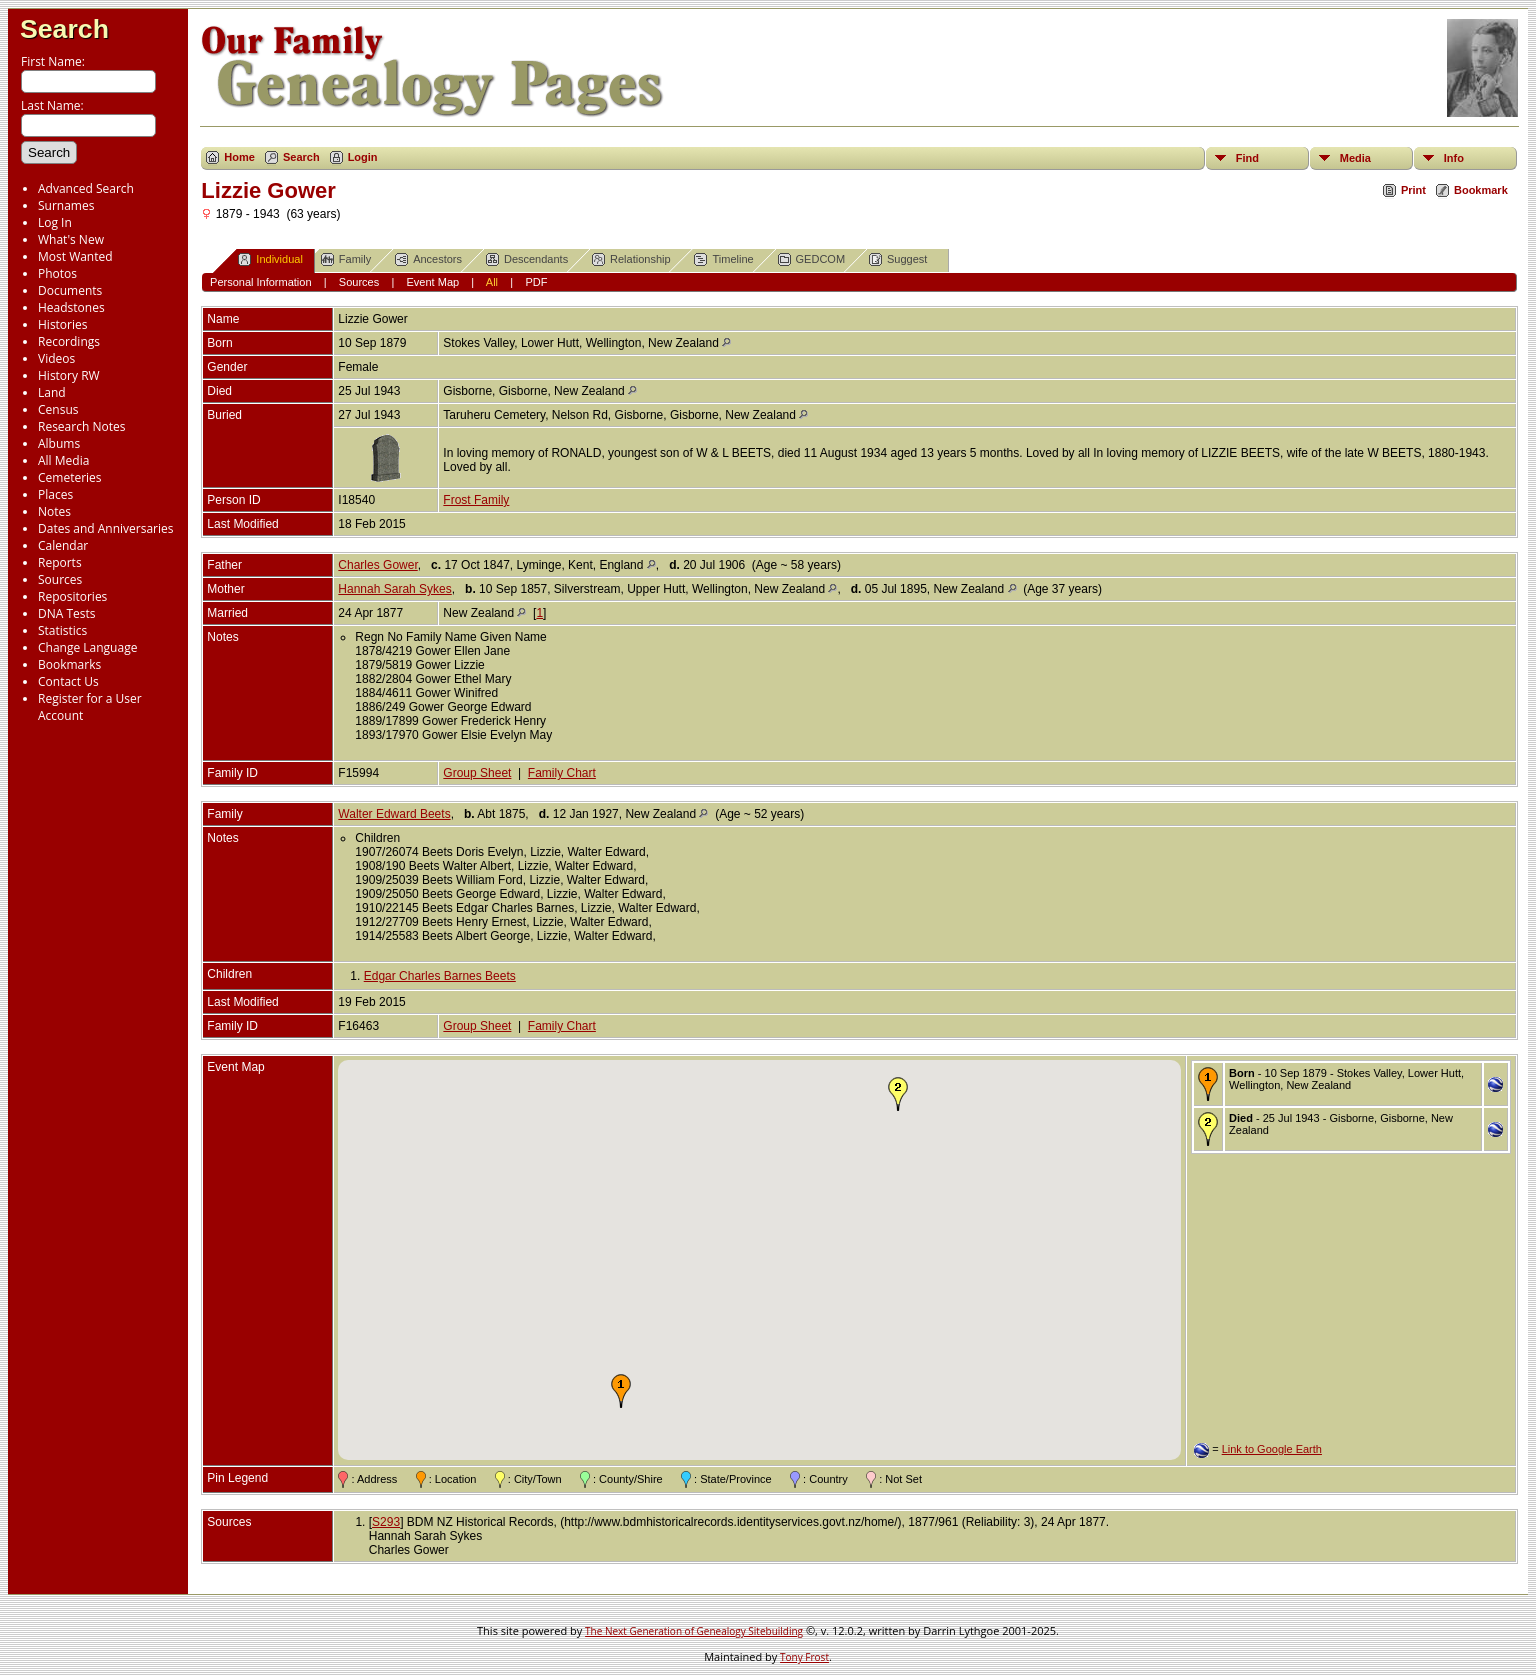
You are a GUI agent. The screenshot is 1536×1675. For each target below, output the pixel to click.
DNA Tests (67, 613)
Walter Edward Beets (394, 814)
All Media (63, 460)
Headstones (71, 307)
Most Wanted (75, 256)
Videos (56, 358)
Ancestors (428, 259)
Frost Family (476, 500)
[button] (621, 1391)
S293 (386, 1522)
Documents (70, 290)
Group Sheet (477, 773)
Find (1247, 158)
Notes (54, 511)
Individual (270, 259)
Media (1355, 158)
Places (55, 494)
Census (58, 409)
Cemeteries (70, 477)
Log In (55, 222)
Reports (60, 562)
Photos (57, 273)
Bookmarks (69, 664)
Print (1413, 190)
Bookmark (1481, 190)
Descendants (527, 259)
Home (239, 157)
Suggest (898, 259)
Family (346, 259)
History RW (69, 375)
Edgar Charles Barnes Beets (440, 976)
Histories (62, 324)
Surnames (66, 205)
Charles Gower (377, 565)
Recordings (69, 341)
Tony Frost (804, 1657)
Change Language (87, 647)
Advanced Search (86, 188)
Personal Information (261, 282)
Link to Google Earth (1272, 1449)
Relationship (631, 259)
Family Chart (562, 773)
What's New (71, 239)
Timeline (723, 259)
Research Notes (81, 426)
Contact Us (68, 681)
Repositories (72, 596)
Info (1454, 158)
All (492, 282)
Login (363, 157)
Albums (59, 443)
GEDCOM (812, 259)
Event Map (433, 282)
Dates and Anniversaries (105, 528)
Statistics (62, 630)
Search (64, 29)
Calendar (63, 545)
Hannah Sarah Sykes (394, 589)
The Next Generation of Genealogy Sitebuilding (694, 1631)
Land (52, 392)
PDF (536, 282)
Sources (60, 579)
